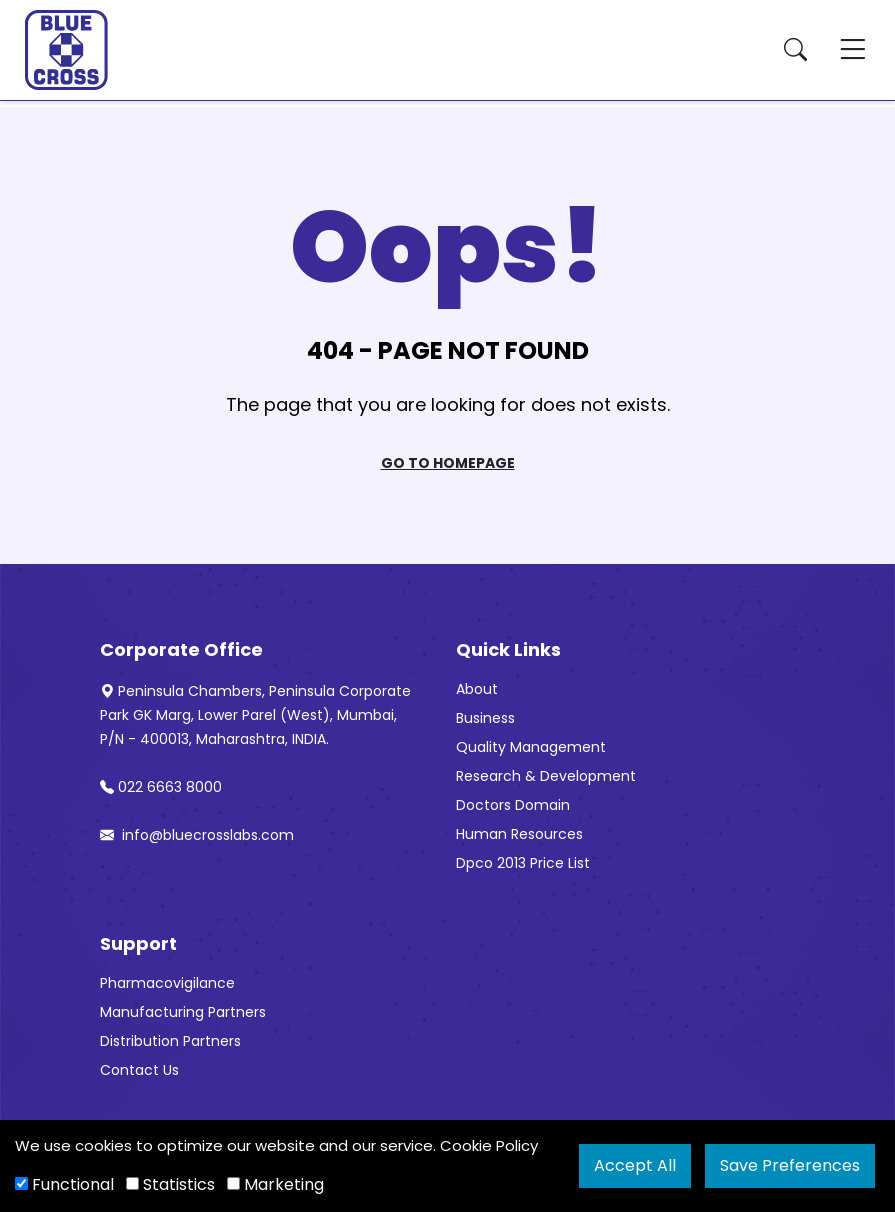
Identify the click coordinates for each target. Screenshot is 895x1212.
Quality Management (531, 747)
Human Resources (519, 834)
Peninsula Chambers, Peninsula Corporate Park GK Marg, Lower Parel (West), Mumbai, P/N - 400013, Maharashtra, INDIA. (255, 715)
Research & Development (546, 776)
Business (485, 718)
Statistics (170, 1184)
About (477, 689)
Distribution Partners (170, 1041)
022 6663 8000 (161, 787)
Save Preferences (790, 1165)
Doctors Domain (513, 805)
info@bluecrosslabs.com (197, 835)
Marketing (275, 1184)
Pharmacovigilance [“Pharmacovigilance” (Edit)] (167, 983)
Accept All (635, 1165)
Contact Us (139, 1070)
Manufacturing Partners (183, 1012)
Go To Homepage (448, 463)
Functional (64, 1184)
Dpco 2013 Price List (523, 863)
